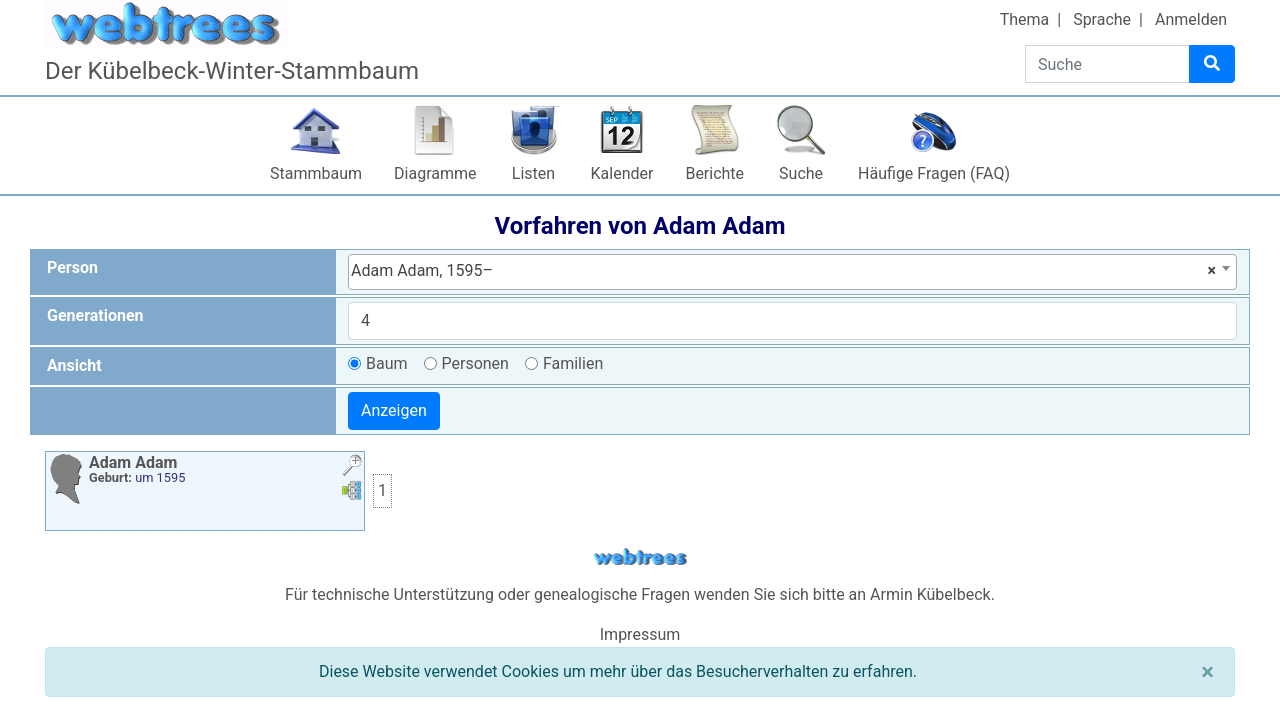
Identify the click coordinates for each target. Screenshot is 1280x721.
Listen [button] (533, 173)
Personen (475, 363)
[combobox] (792, 272)
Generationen (95, 315)
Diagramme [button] (435, 173)
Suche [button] (801, 173)
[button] (352, 467)
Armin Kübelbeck (930, 594)
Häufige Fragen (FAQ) (934, 173)
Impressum (640, 634)
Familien (573, 363)
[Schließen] (1207, 672)
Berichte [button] (714, 173)
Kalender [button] (622, 173)
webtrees (640, 557)
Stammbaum (316, 173)
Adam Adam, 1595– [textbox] (783, 271)
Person (72, 267)
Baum (387, 363)
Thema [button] (1025, 19)
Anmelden (1191, 19)
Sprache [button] (1102, 19)
